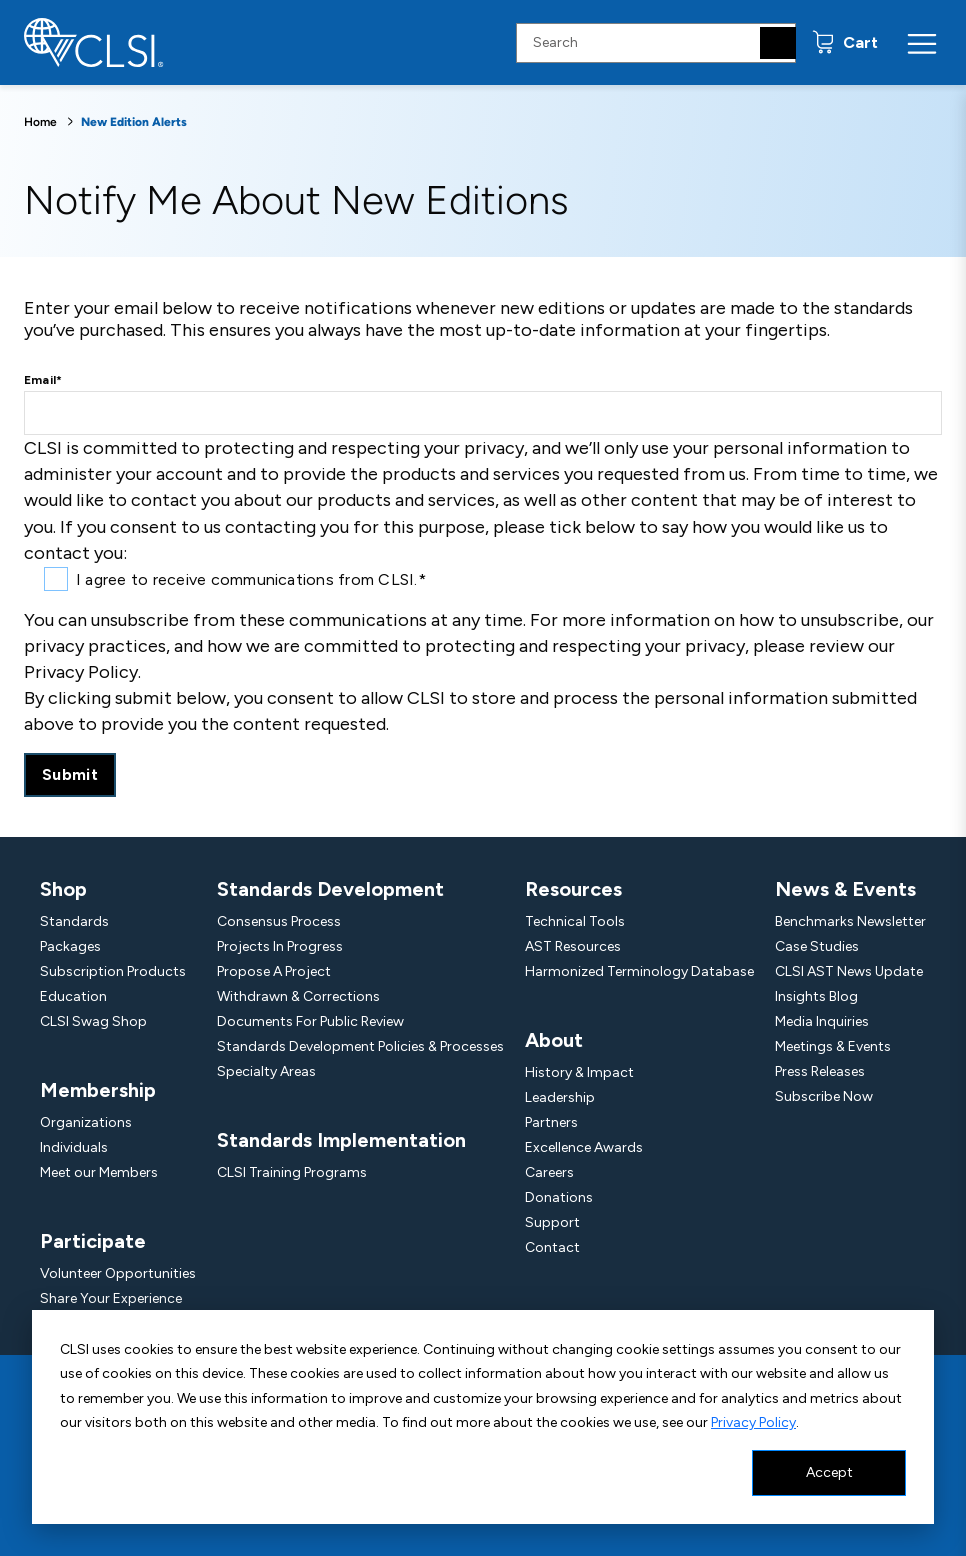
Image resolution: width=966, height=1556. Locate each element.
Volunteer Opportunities (118, 1273)
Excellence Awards (584, 1147)
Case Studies (817, 946)
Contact (552, 1247)
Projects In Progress (280, 946)
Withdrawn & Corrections (298, 996)
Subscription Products (113, 971)
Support (552, 1222)
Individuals (74, 1147)
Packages (70, 946)
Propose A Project (274, 971)
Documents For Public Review (310, 1021)
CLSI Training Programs (292, 1172)
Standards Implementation (341, 1140)
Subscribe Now (824, 1096)
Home (40, 122)
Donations (559, 1197)
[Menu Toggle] (922, 43)
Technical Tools (575, 921)
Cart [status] (858, 42)
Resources (573, 889)
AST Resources (573, 946)
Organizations (86, 1122)
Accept (829, 1472)
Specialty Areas (266, 1071)
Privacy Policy (753, 1422)
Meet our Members (99, 1172)
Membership (98, 1090)
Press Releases (820, 1071)
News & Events (845, 889)
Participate (93, 1241)
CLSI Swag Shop (93, 1021)
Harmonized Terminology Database (639, 971)
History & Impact (579, 1072)
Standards (74, 921)
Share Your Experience (111, 1298)
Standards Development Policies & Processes (360, 1046)
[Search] (778, 43)
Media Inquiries (822, 1021)
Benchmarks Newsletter (850, 921)
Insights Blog (816, 996)
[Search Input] (656, 43)
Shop (63, 889)
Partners (551, 1122)
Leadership (560, 1097)
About (554, 1040)
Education (73, 996)
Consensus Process (279, 921)
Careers (549, 1172)
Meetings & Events (833, 1046)
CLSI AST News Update (849, 971)
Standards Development (330, 889)
